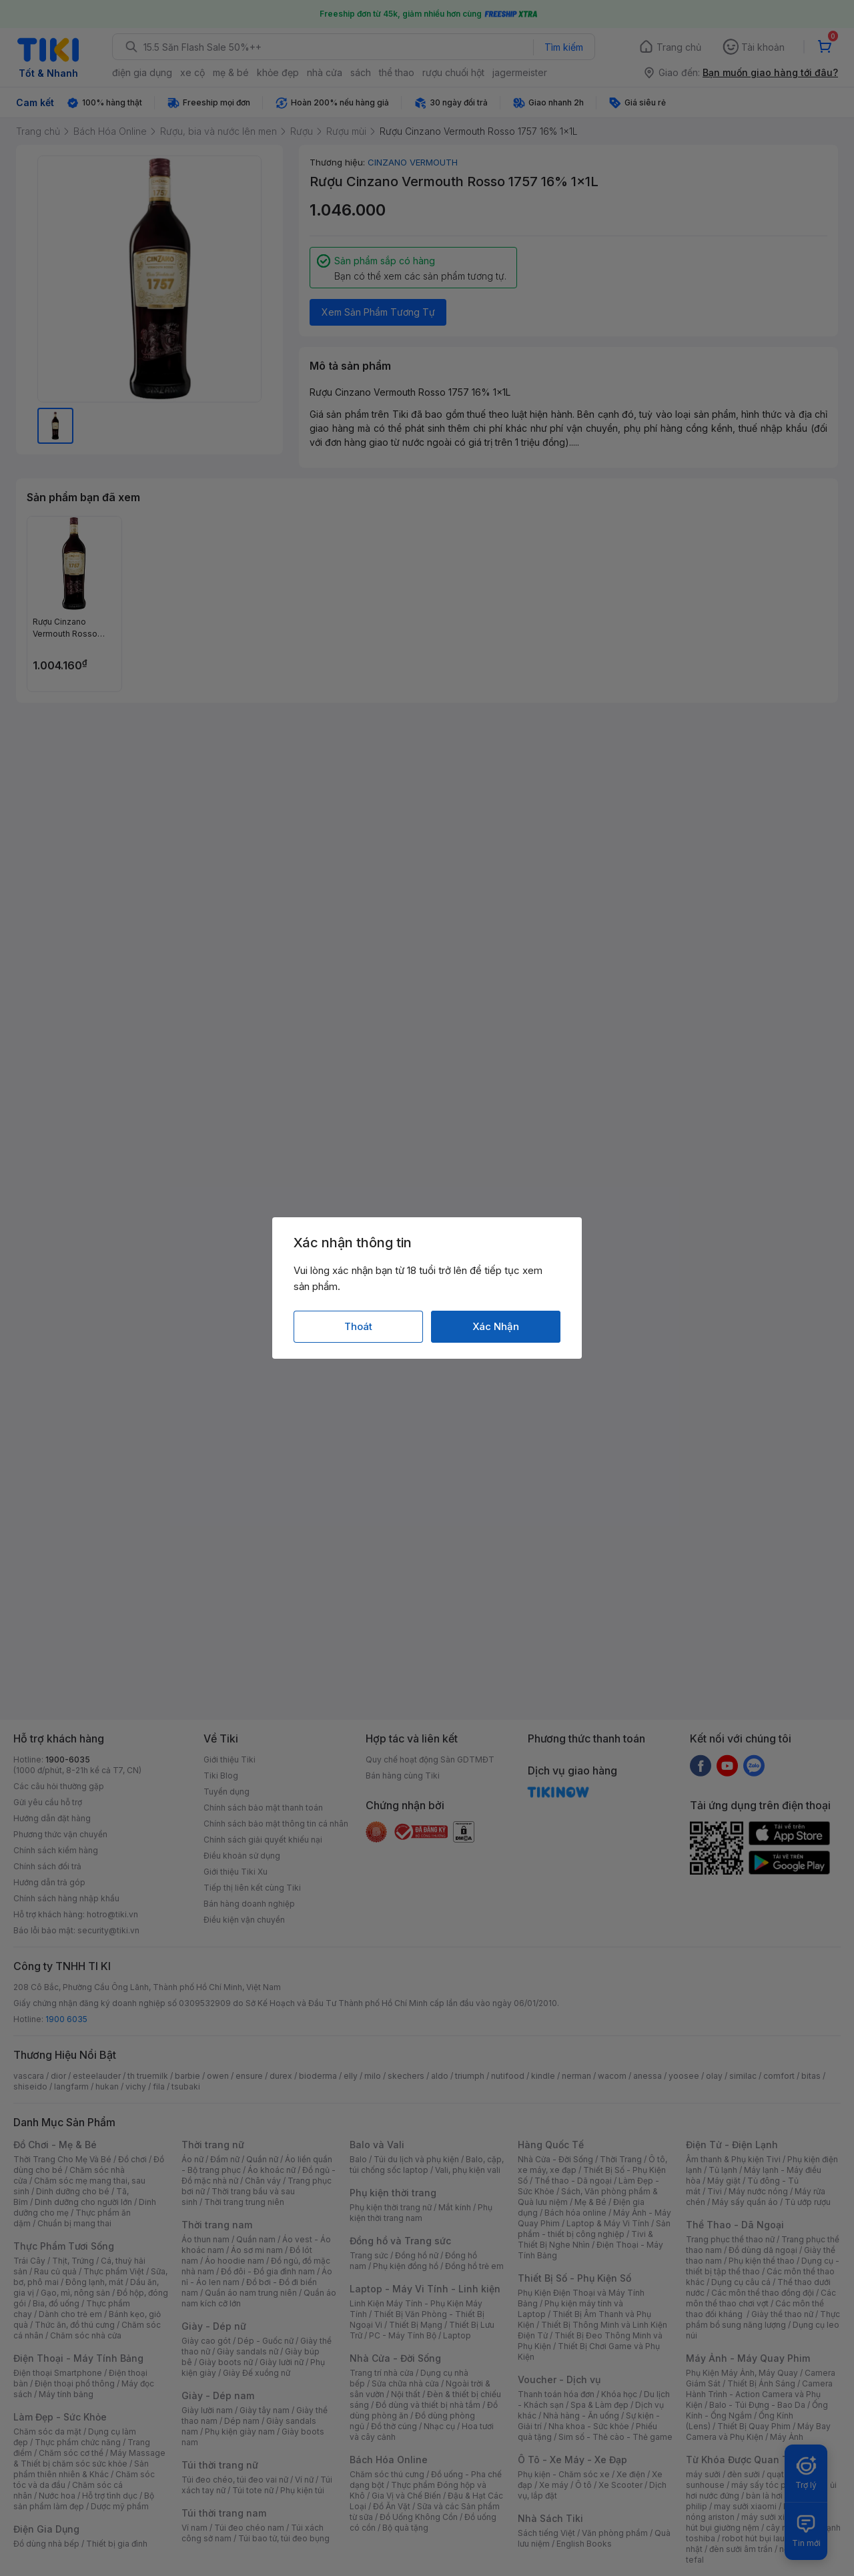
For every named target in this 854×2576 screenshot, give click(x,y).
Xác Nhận (495, 1326)
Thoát (358, 1326)
